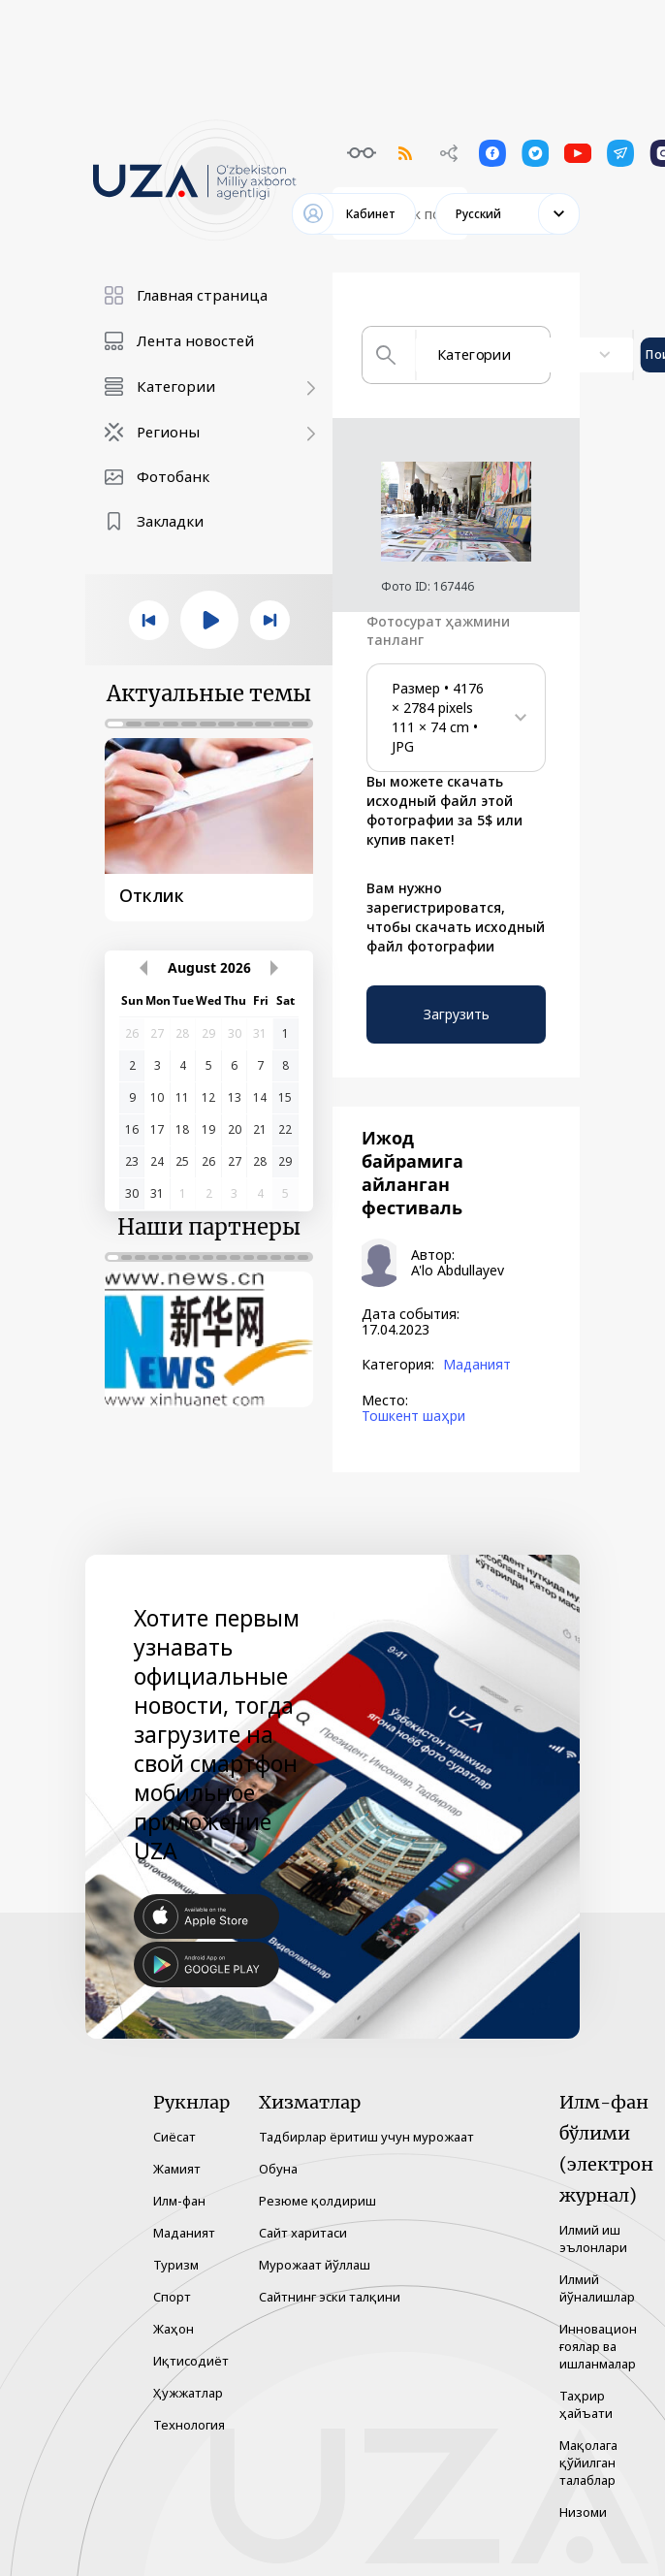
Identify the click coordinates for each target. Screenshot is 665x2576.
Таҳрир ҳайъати (586, 2404)
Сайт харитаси (303, 2232)
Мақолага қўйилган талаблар (588, 2462)
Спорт (172, 2296)
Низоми (583, 2512)
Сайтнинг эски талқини (329, 2296)
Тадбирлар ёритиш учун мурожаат (366, 2136)
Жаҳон (173, 2328)
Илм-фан (179, 2200)
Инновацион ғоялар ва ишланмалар (598, 2346)
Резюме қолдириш (317, 2200)
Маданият (477, 1364)
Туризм (176, 2264)
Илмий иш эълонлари (593, 2238)
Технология (189, 2424)
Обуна (278, 2168)
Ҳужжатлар (188, 2392)
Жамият (177, 2168)
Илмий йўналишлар (597, 2287)
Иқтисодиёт (191, 2360)
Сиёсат (174, 2136)
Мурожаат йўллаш (314, 2264)
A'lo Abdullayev (457, 1270)
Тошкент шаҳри (413, 1416)
